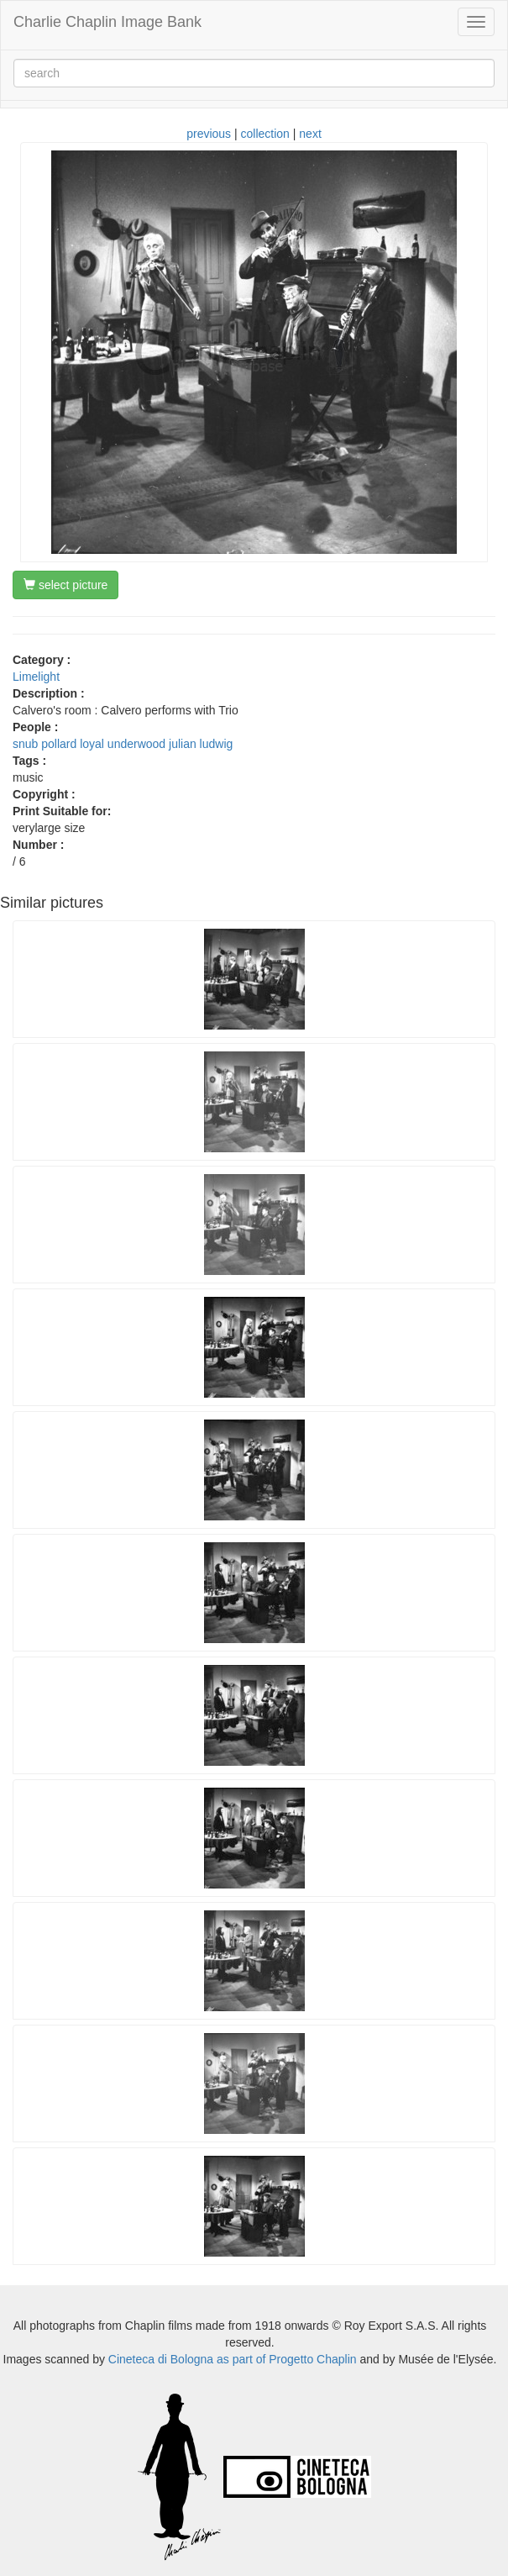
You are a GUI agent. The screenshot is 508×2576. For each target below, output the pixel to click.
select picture (65, 585)
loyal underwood (122, 744)
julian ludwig (201, 744)
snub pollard (44, 744)
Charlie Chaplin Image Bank (107, 21)
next (310, 133)
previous (208, 133)
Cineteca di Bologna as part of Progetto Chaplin (232, 2359)
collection (265, 133)
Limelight (36, 676)
